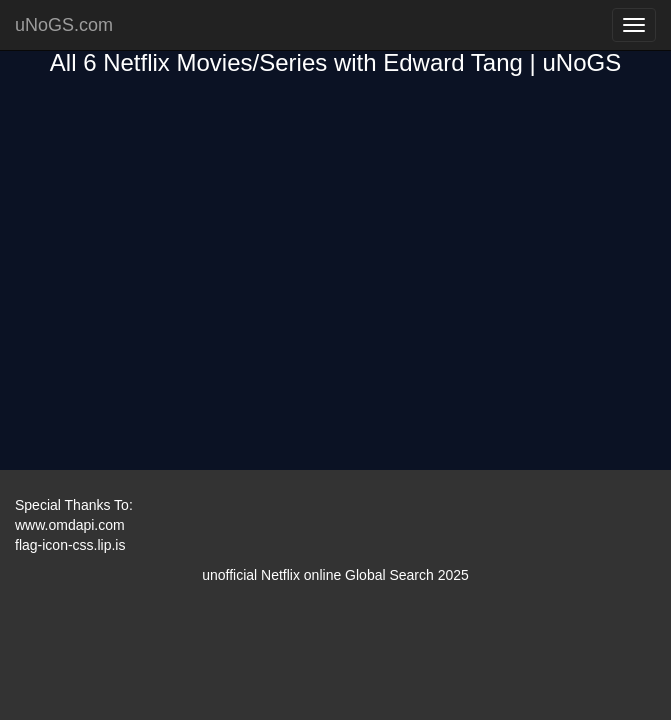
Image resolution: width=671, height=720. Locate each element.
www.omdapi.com (70, 525)
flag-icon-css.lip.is (70, 545)
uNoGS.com (64, 25)
